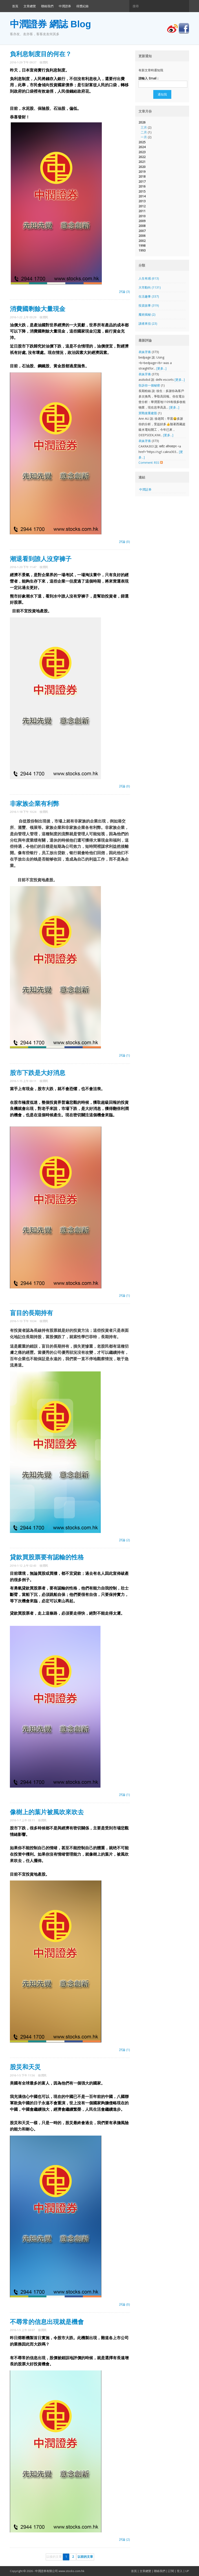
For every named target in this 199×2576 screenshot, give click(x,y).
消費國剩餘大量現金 (37, 309)
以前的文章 (85, 2556)
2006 (142, 236)
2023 (142, 152)
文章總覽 (30, 6)
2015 (142, 191)
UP (187, 2571)
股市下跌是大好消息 (37, 1072)
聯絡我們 (47, 6)
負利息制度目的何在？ (40, 54)
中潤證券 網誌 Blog (50, 24)
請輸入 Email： (149, 78)
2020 (142, 167)
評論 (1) (124, 1055)
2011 (142, 211)
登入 (180, 2571)
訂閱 (171, 2571)
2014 (142, 196)
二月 (144, 132)
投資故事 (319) (149, 305)
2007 (142, 231)
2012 (142, 206)
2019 (142, 171)
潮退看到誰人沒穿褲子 (40, 559)
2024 (142, 147)
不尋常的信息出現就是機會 (47, 2322)
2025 (142, 142)
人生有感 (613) (149, 278)
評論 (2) (124, 1540)
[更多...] (161, 368)
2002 (142, 241)
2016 (142, 186)
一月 (144, 137)
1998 (142, 245)
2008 (142, 226)
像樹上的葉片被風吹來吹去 (47, 1812)
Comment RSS (151, 462)
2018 (142, 176)
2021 (142, 162)
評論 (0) (124, 541)
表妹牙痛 (145, 352)
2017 (142, 181)
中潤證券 (65, 6)
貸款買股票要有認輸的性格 (47, 1557)
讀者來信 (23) (148, 323)
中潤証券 (145, 489)
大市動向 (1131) (150, 287)
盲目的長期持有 (31, 1313)
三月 (144, 127)
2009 (142, 221)
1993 (142, 250)
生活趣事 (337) (149, 296)
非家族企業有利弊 (34, 803)
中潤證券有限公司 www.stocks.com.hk (59, 2571)
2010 (142, 216)
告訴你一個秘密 (149, 385)
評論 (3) (124, 291)
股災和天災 (25, 2067)
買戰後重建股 (148, 413)
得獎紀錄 (82, 6)
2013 (142, 201)
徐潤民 (44, 62)
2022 (142, 157)
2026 (162, 130)
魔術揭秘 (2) (147, 314)
